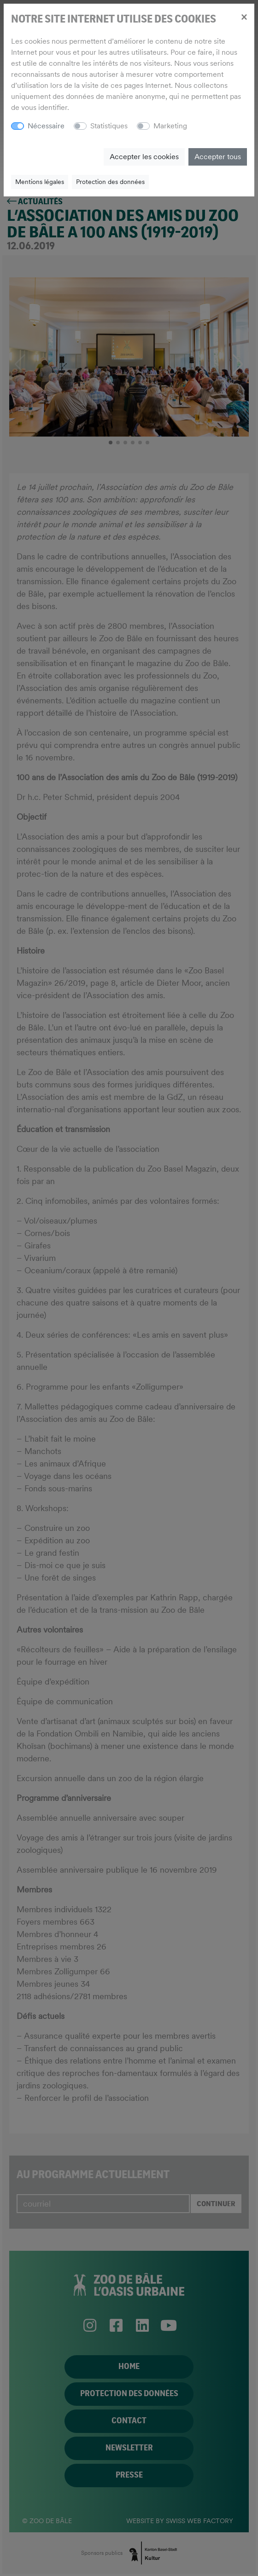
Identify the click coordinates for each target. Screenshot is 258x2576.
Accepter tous (217, 156)
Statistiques (109, 125)
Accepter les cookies (144, 156)
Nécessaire (46, 125)
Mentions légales (39, 181)
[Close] (244, 16)
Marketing (170, 125)
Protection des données (110, 181)
